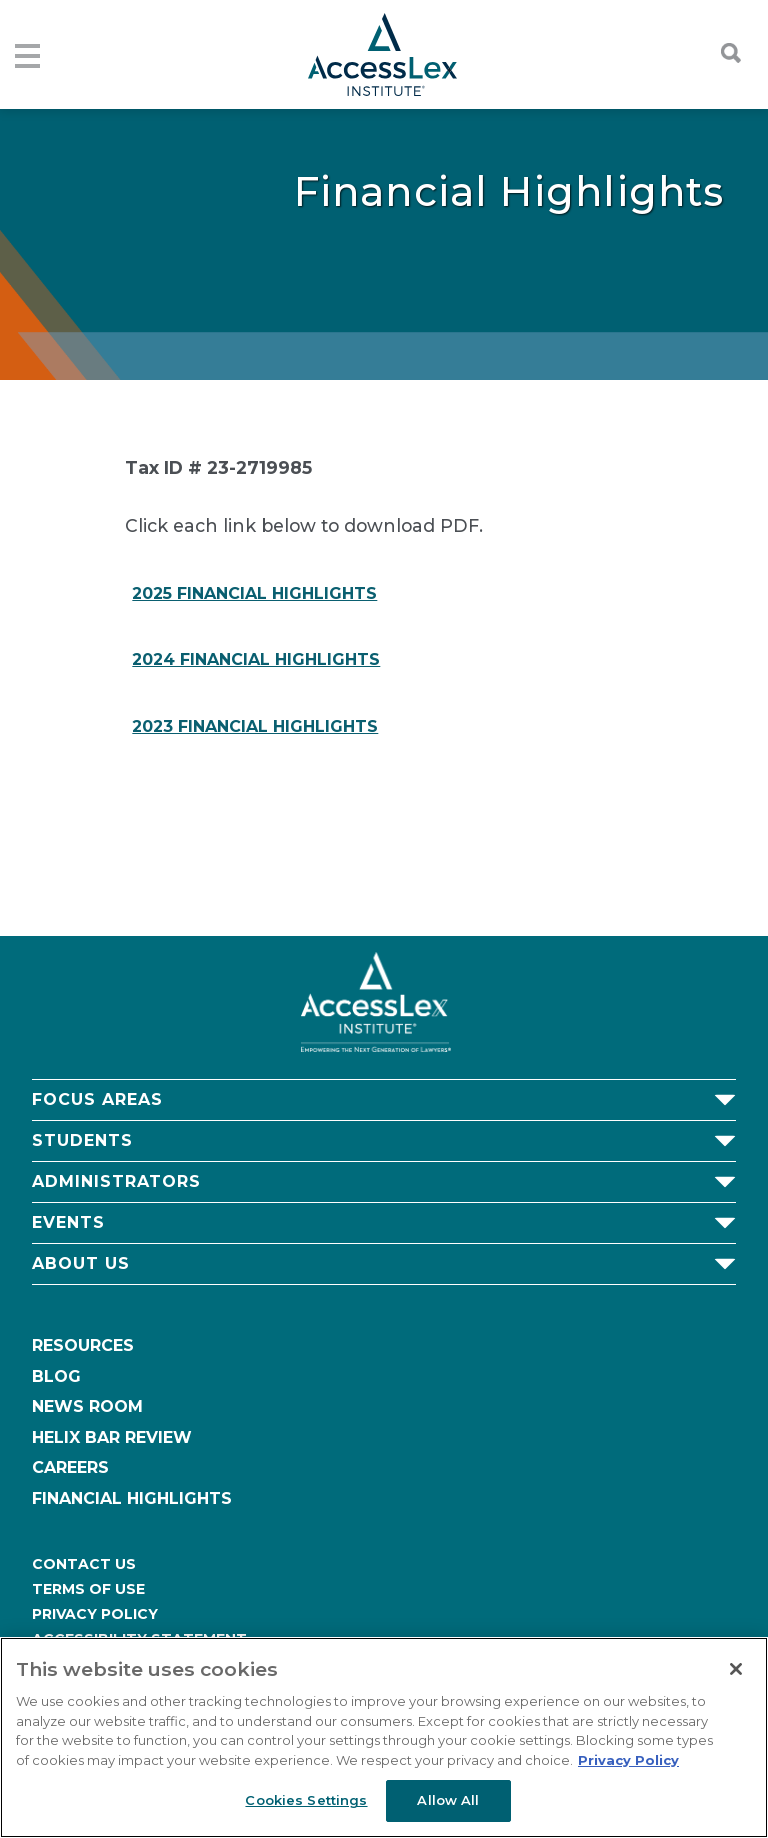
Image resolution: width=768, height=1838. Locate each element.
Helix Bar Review (112, 1437)
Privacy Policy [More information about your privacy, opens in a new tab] (628, 1760)
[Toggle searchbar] (721, 53)
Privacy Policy (95, 1614)
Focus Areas (97, 1099)
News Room (87, 1406)
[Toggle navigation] (25, 55)
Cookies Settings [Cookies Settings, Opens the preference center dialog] (306, 1800)
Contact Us (84, 1564)
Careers (70, 1467)
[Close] (736, 1669)
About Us (81, 1263)
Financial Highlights (132, 1498)
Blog (56, 1376)
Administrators (116, 1181)
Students (82, 1140)
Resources (83, 1345)
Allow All (448, 1800)
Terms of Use (88, 1589)
